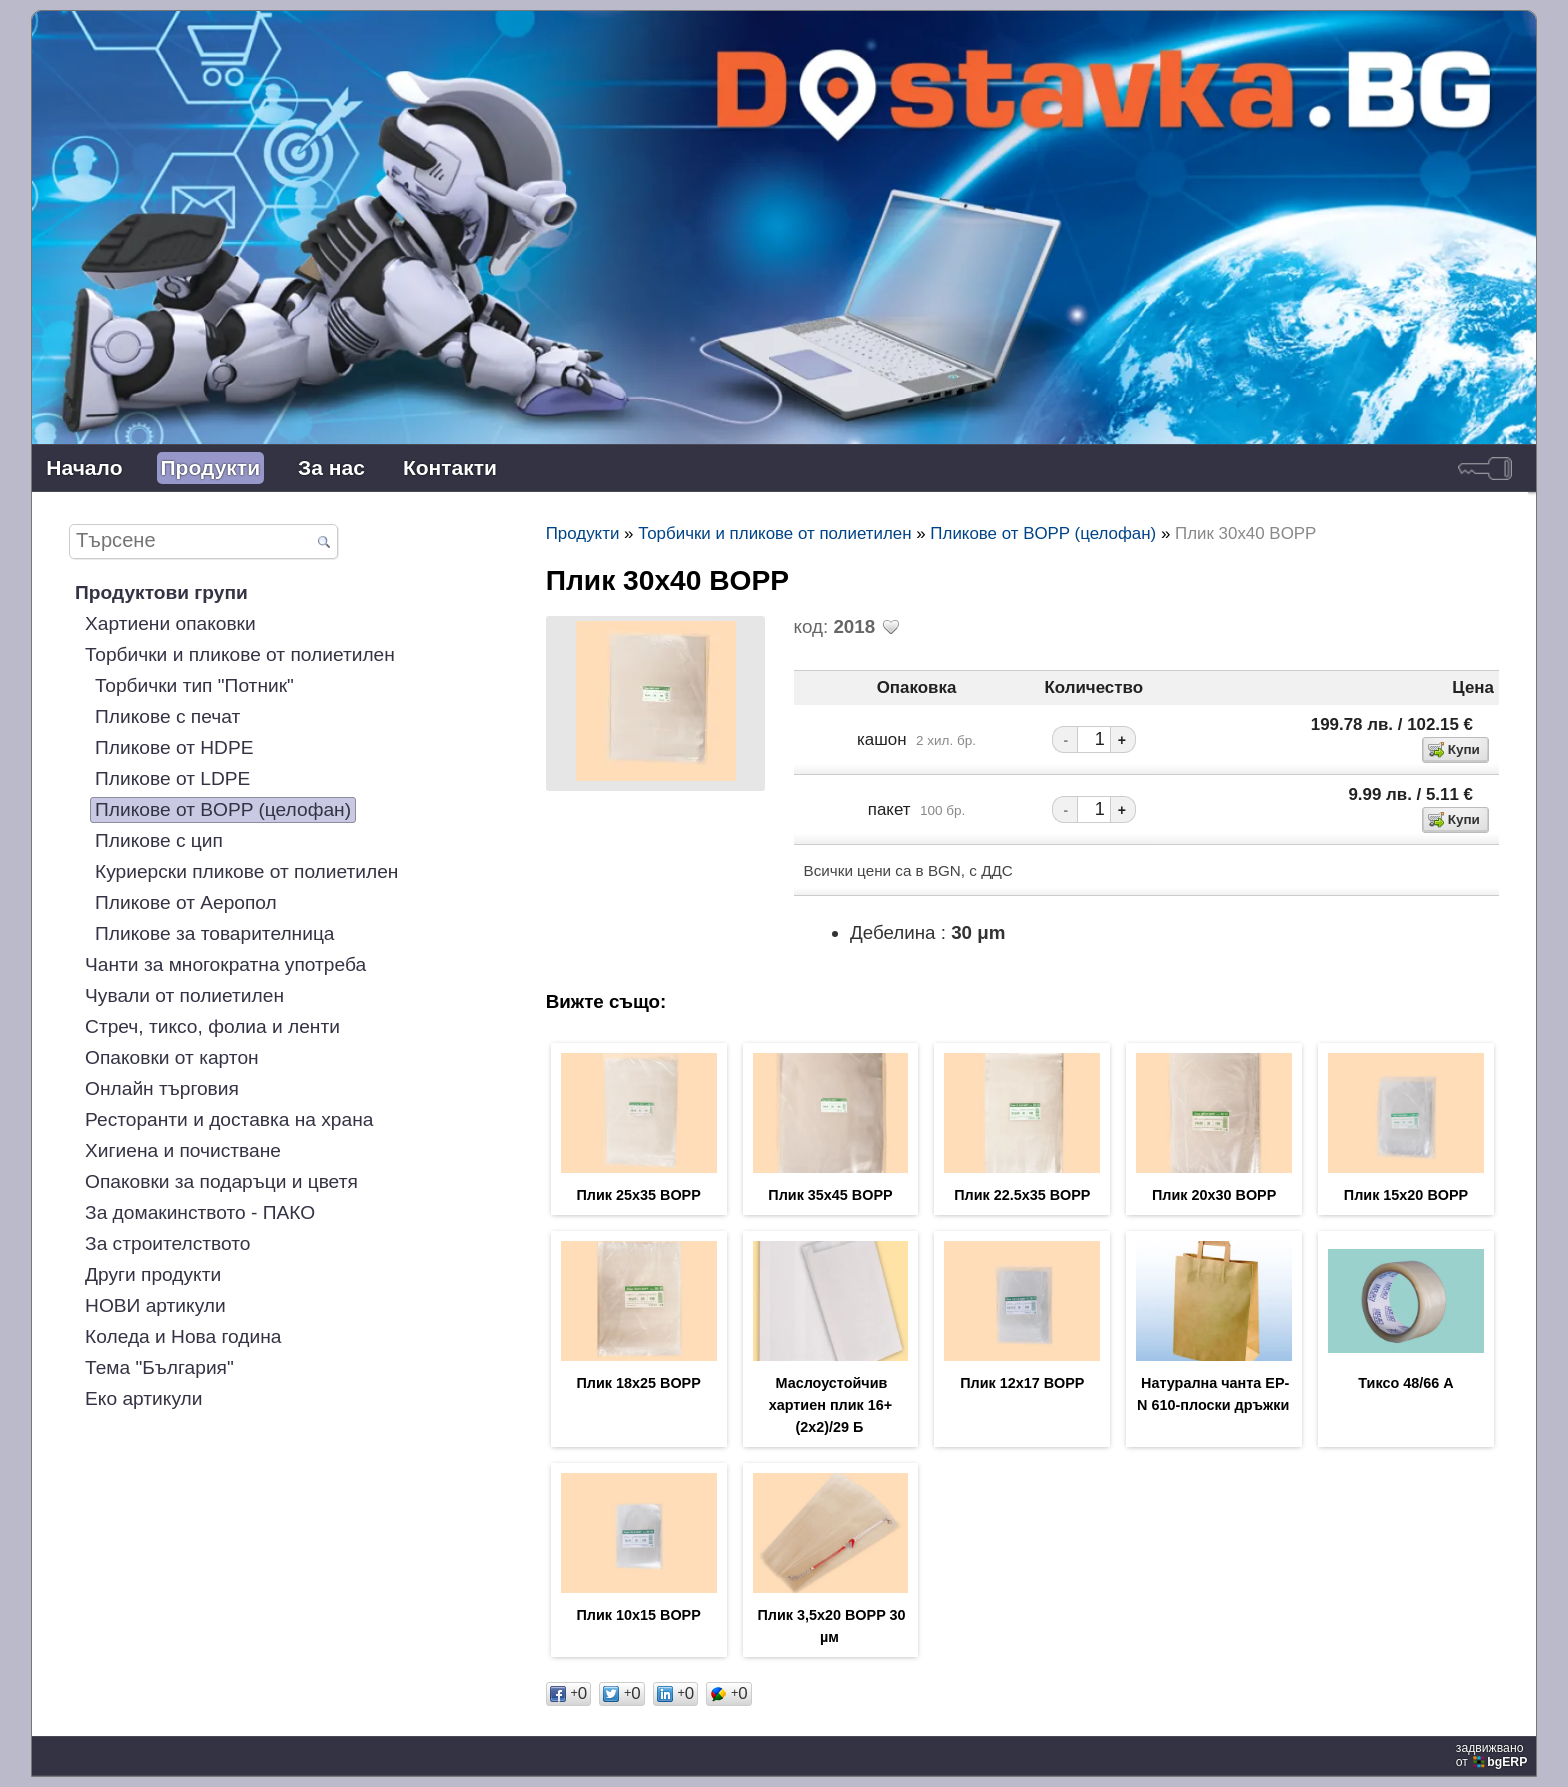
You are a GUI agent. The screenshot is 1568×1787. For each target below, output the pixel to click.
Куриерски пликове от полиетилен (246, 871)
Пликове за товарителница (214, 933)
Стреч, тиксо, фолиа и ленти (212, 1026)
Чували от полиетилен (184, 995)
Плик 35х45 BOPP (830, 1195)
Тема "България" (159, 1367)
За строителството (167, 1243)
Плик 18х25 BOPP (638, 1383)
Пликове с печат (167, 716)
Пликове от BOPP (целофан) (223, 809)
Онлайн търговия (162, 1088)
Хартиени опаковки (170, 623)
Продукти (211, 467)
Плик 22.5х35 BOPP (1022, 1195)
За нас (331, 467)
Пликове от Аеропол (186, 902)
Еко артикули (143, 1398)
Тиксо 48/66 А (1405, 1383)
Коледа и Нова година (183, 1336)
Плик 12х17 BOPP (1022, 1383)
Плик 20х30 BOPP (1214, 1195)
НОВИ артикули (155, 1305)
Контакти (450, 467)
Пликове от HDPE (174, 747)
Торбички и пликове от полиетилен (240, 654)
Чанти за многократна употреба (225, 964)
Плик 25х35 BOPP (638, 1195)
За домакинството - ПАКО (200, 1212)
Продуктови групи (161, 592)
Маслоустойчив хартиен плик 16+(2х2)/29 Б (831, 1405)
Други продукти (153, 1274)
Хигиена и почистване (183, 1150)
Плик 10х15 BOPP (638, 1615)
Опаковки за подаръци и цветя (221, 1181)
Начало (84, 467)
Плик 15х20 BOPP (1406, 1195)
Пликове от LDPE (172, 778)
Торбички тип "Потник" (194, 685)
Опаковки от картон (172, 1057)
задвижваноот (1493, 1755)
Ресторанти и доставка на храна (229, 1119)
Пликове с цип (159, 840)
